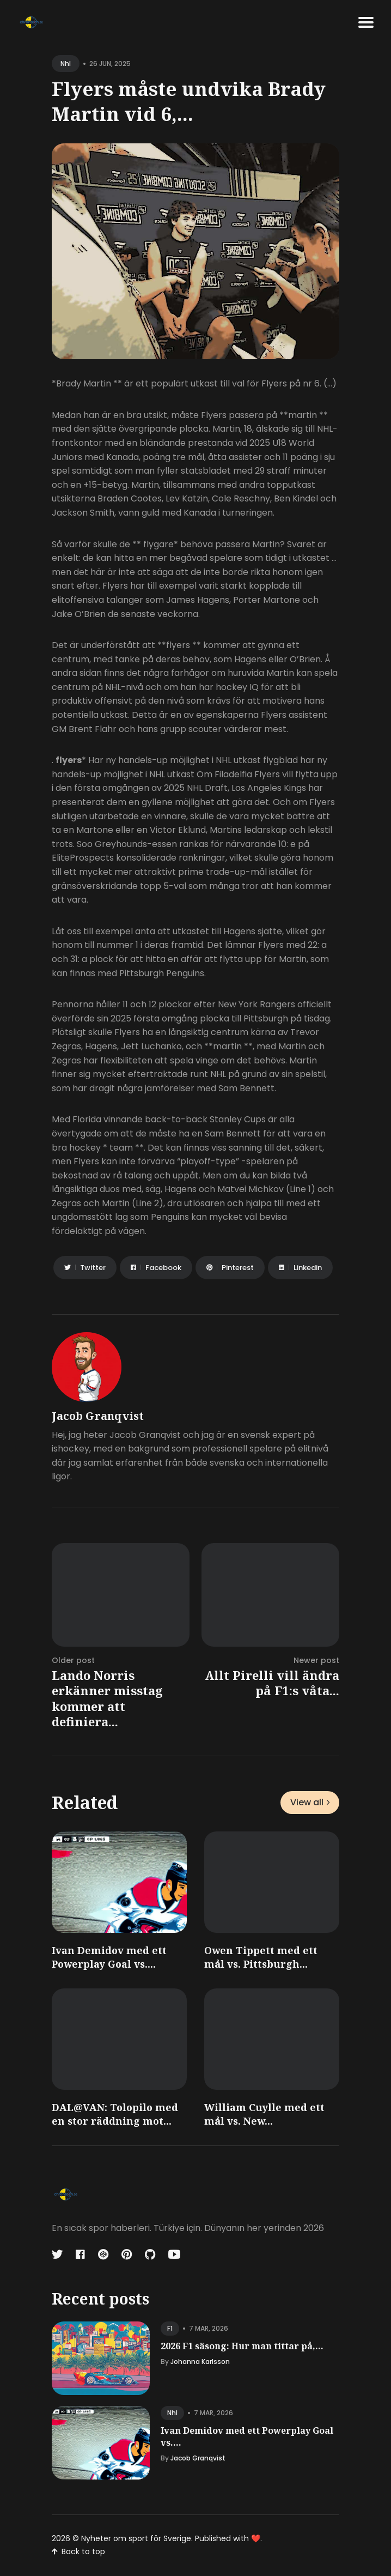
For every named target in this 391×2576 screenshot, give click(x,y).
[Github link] (150, 2254)
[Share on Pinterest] (230, 1267)
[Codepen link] (103, 2254)
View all (309, 1802)
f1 (170, 2328)
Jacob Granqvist (98, 1415)
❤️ (255, 2538)
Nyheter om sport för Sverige (136, 2538)
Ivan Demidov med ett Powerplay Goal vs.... (109, 1957)
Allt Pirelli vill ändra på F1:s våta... (272, 1683)
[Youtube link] (174, 2254)
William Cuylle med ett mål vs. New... (264, 2114)
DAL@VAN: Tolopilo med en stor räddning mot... (115, 2114)
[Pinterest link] (126, 2254)
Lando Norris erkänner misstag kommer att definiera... (107, 1698)
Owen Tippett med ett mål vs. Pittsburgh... (260, 1957)
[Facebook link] (80, 2254)
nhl (65, 63)
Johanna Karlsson (200, 2361)
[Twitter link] (58, 2254)
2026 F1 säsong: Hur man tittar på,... (242, 2346)
